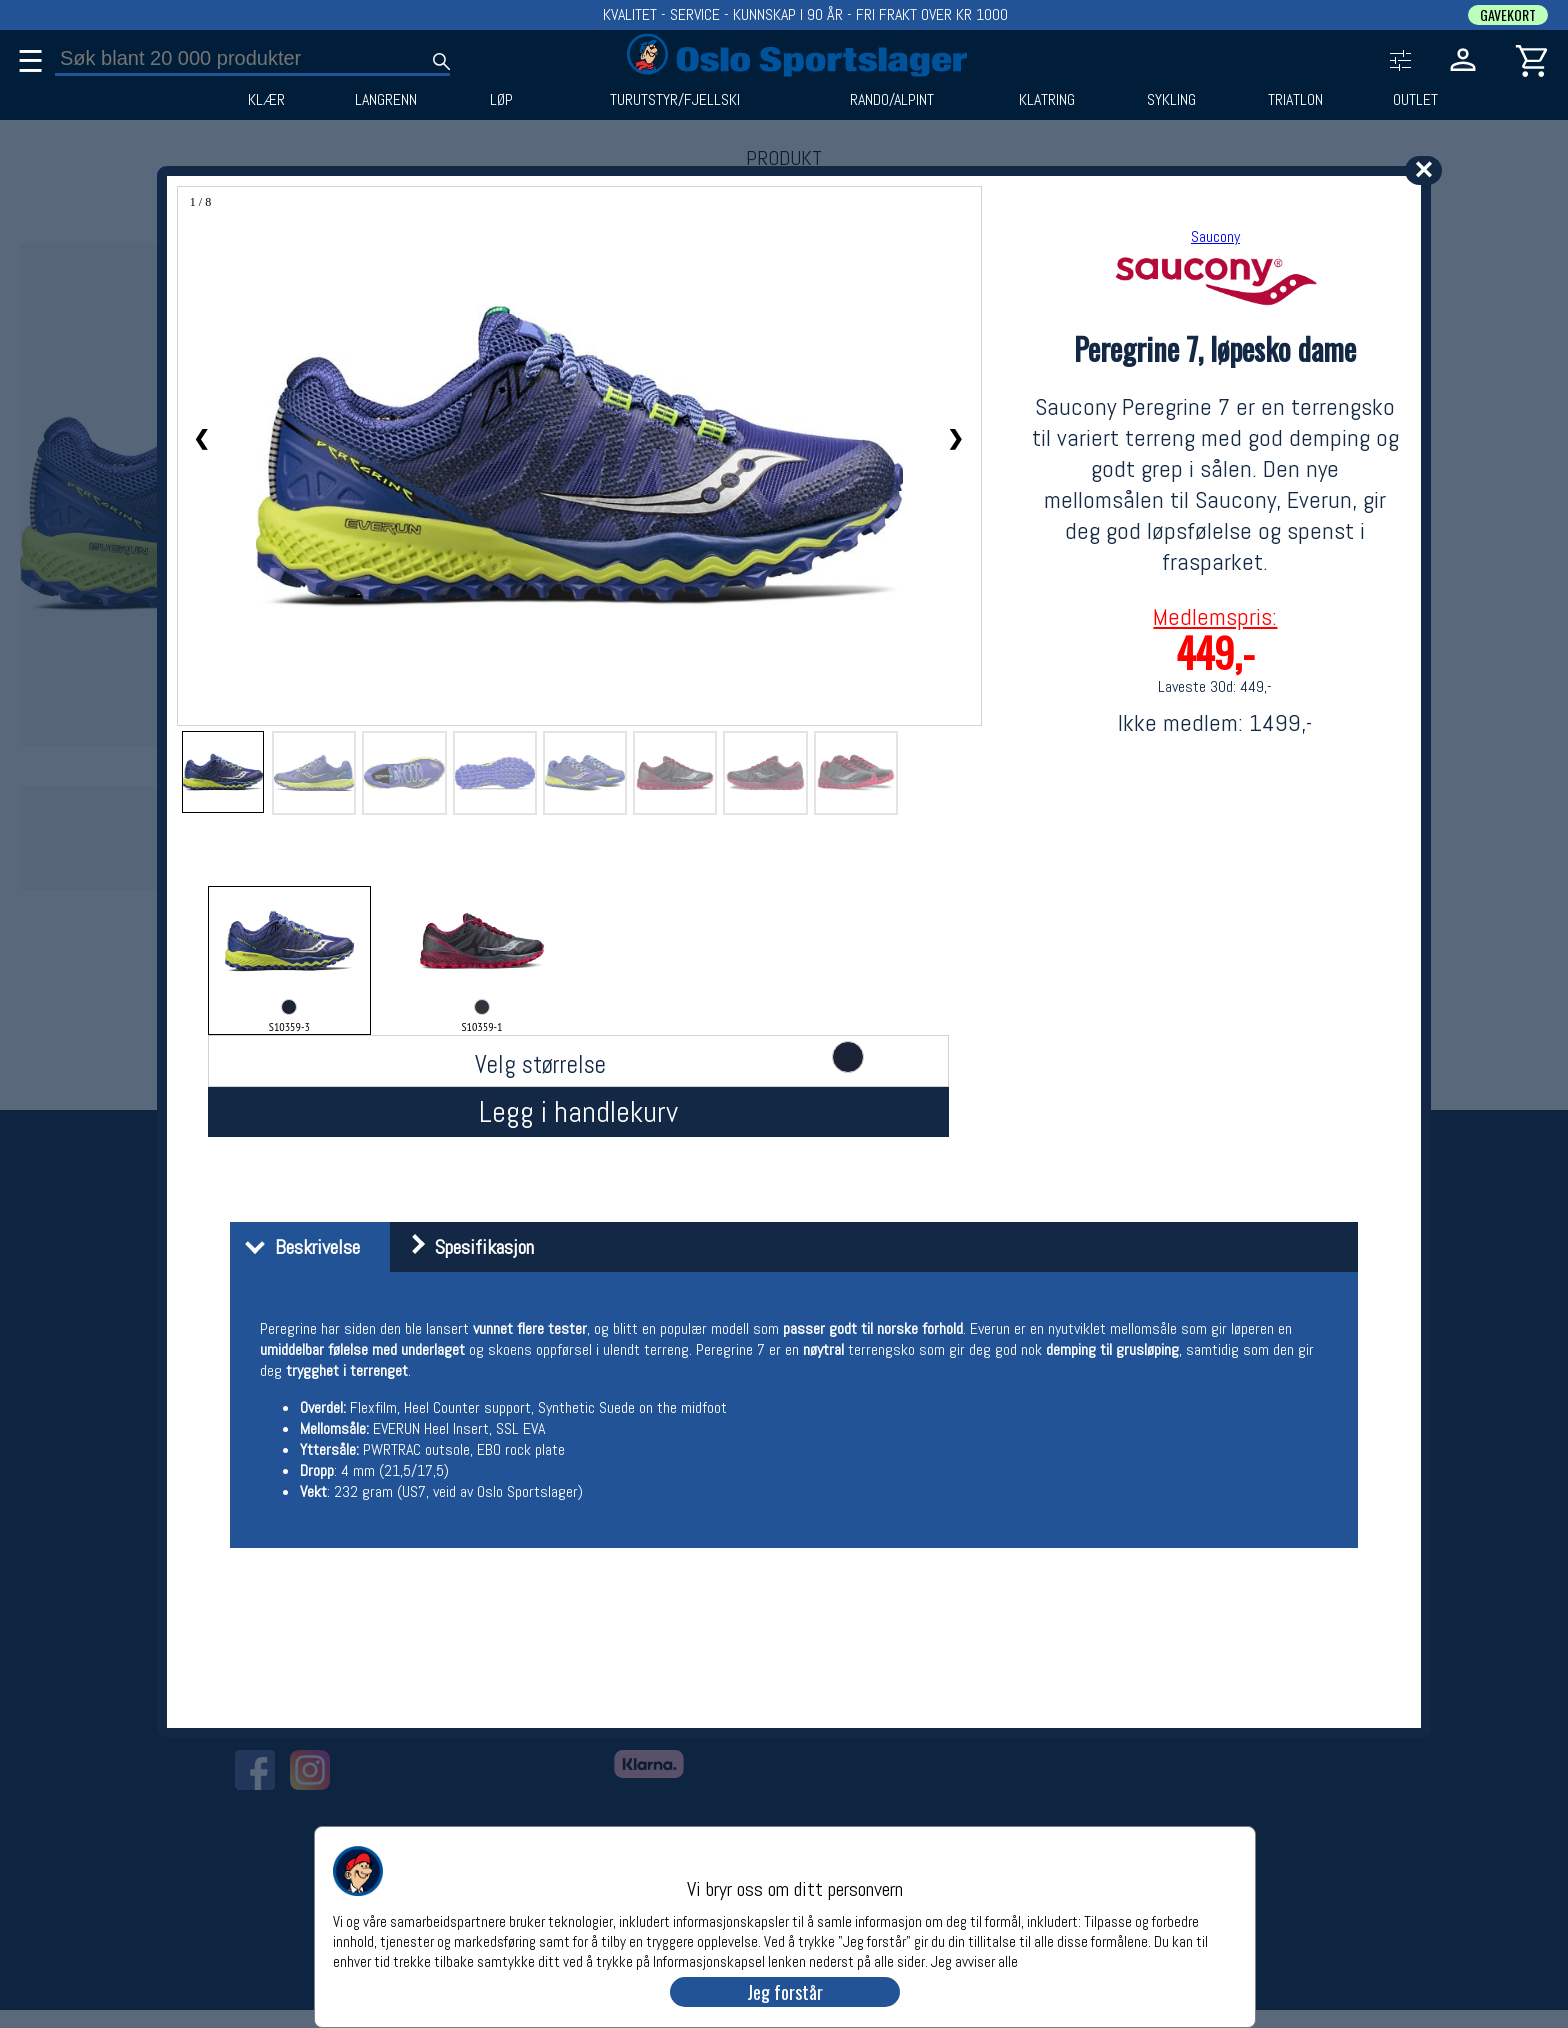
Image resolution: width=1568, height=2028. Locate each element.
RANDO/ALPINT (892, 100)
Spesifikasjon (464, 1247)
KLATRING (1047, 100)
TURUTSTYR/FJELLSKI (675, 100)
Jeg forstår (785, 1992)
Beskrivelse (297, 1247)
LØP (501, 100)
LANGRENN (386, 100)
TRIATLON (1295, 100)
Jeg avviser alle (974, 1960)
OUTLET (1415, 100)
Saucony (1215, 236)
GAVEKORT (1508, 15)
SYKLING (1171, 100)
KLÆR (266, 100)
